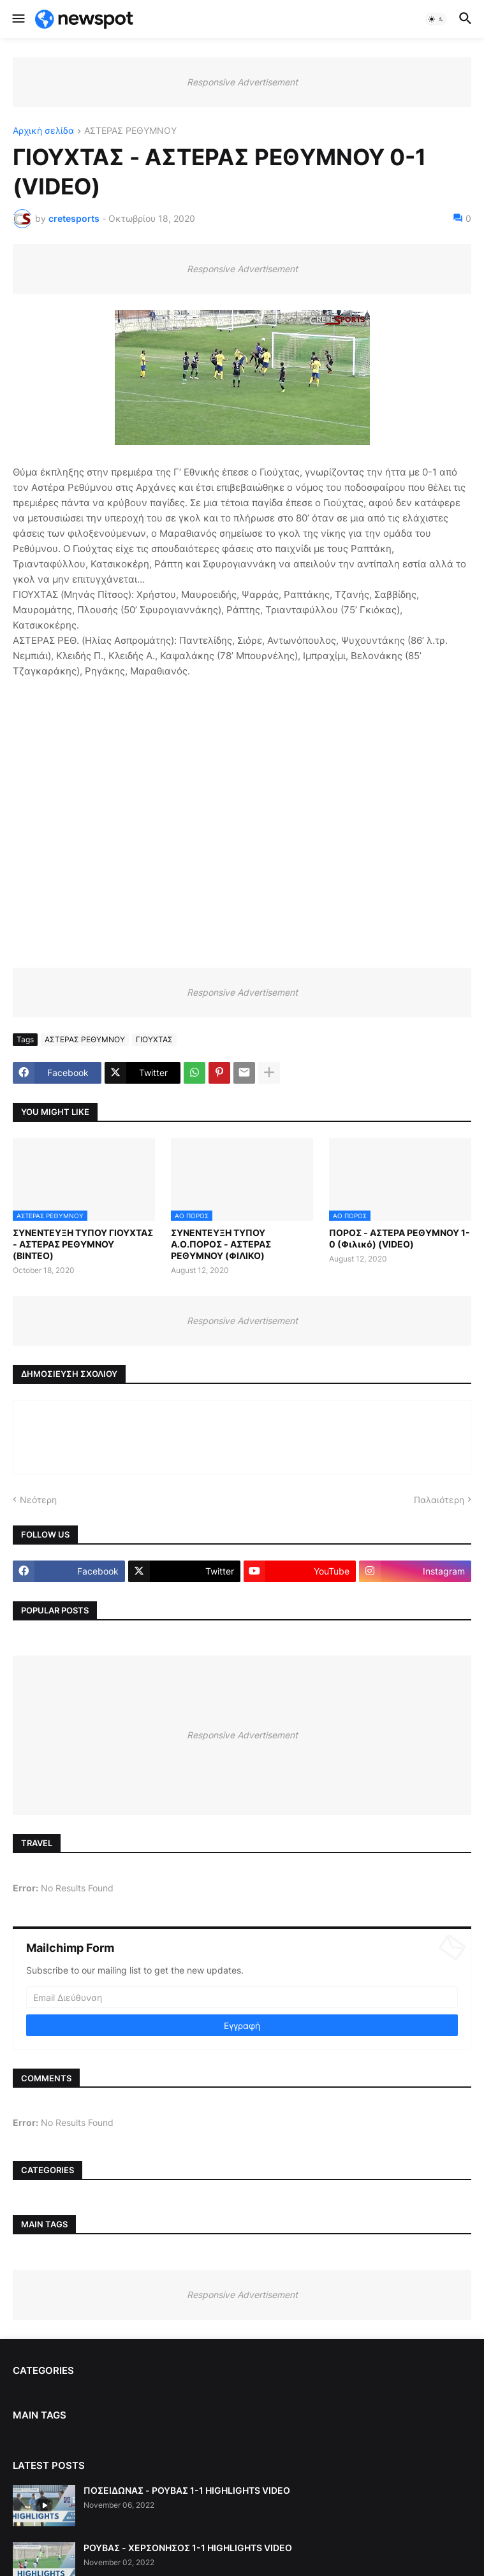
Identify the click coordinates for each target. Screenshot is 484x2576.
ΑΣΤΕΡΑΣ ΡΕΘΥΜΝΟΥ (130, 131)
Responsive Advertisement (242, 81)
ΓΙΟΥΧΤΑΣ (154, 1039)
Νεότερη (38, 1499)
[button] (17, 19)
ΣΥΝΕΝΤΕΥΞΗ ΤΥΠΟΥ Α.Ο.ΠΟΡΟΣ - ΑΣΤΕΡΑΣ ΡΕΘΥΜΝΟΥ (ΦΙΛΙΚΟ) (221, 1244)
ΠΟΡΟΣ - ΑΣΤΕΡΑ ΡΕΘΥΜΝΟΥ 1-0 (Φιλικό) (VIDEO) (399, 1238)
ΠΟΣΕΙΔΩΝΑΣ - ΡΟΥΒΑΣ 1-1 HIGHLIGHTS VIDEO (187, 2490)
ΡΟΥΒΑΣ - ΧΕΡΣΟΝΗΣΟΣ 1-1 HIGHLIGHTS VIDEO (188, 2547)
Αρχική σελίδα (43, 131)
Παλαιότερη (439, 1499)
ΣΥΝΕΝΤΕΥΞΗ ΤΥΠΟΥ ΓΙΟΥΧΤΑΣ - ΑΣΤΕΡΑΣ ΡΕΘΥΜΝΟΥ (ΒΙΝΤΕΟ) (83, 1244)
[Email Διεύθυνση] (242, 1997)
